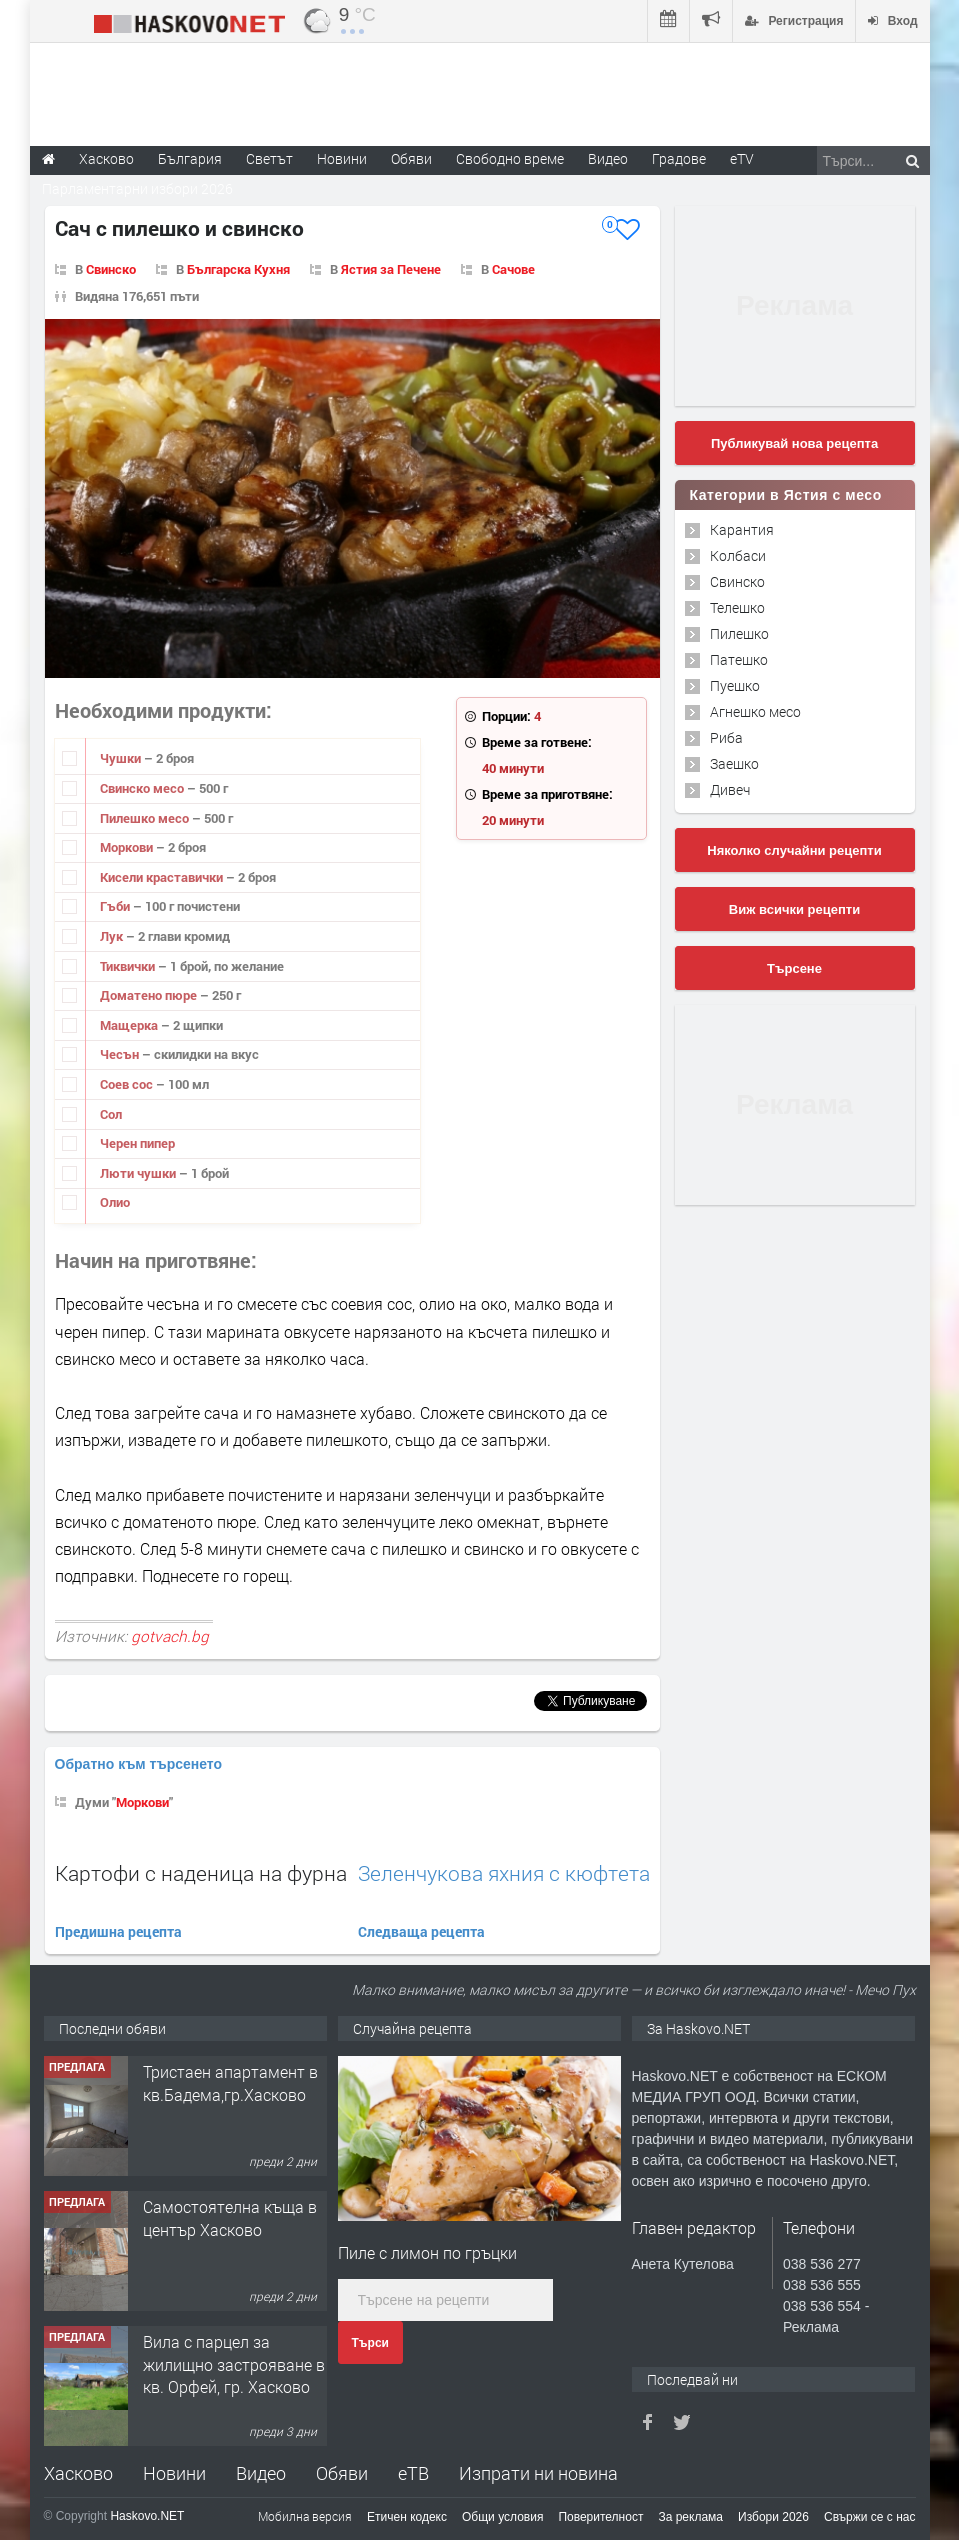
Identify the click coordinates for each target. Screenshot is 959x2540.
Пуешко (735, 685)
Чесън (121, 1054)
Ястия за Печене (391, 269)
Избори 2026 (773, 2517)
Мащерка (130, 1025)
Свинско (111, 269)
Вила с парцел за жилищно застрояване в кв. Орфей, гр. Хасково (234, 2364)
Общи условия (502, 2517)
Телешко (737, 607)
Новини (342, 158)
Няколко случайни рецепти (794, 850)
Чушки (122, 758)
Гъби (116, 906)
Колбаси (738, 555)
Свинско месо (143, 788)
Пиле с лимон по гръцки (427, 2252)
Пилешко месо (146, 818)
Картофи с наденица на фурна (201, 1873)
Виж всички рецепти (794, 909)
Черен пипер (137, 1143)
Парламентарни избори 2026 (137, 188)
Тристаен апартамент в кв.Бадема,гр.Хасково (230, 2082)
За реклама (690, 2517)
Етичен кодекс (407, 2517)
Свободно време (510, 158)
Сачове (513, 269)
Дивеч (730, 789)
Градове (679, 158)
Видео (261, 2473)
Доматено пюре (150, 995)
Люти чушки (139, 1173)
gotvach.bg (170, 1636)
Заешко (734, 763)
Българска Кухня (238, 269)
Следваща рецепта (421, 1931)
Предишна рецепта (118, 1931)
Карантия (742, 529)
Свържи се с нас (870, 2517)
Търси (370, 2343)
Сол (111, 1114)
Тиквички (129, 966)
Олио (115, 1202)
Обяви (342, 2473)
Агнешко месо (755, 711)
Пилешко (739, 633)
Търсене (794, 968)
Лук (113, 936)
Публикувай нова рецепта (794, 443)
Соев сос (128, 1084)
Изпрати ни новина (538, 2473)
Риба (726, 737)
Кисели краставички (163, 877)
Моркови (128, 847)
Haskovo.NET (147, 2516)
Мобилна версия (305, 2516)
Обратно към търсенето (139, 1764)
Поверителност (600, 2517)
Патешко (739, 659)
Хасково (78, 2473)
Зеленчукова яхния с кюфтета (504, 1873)
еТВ (413, 2473)
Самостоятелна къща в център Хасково (230, 2217)
